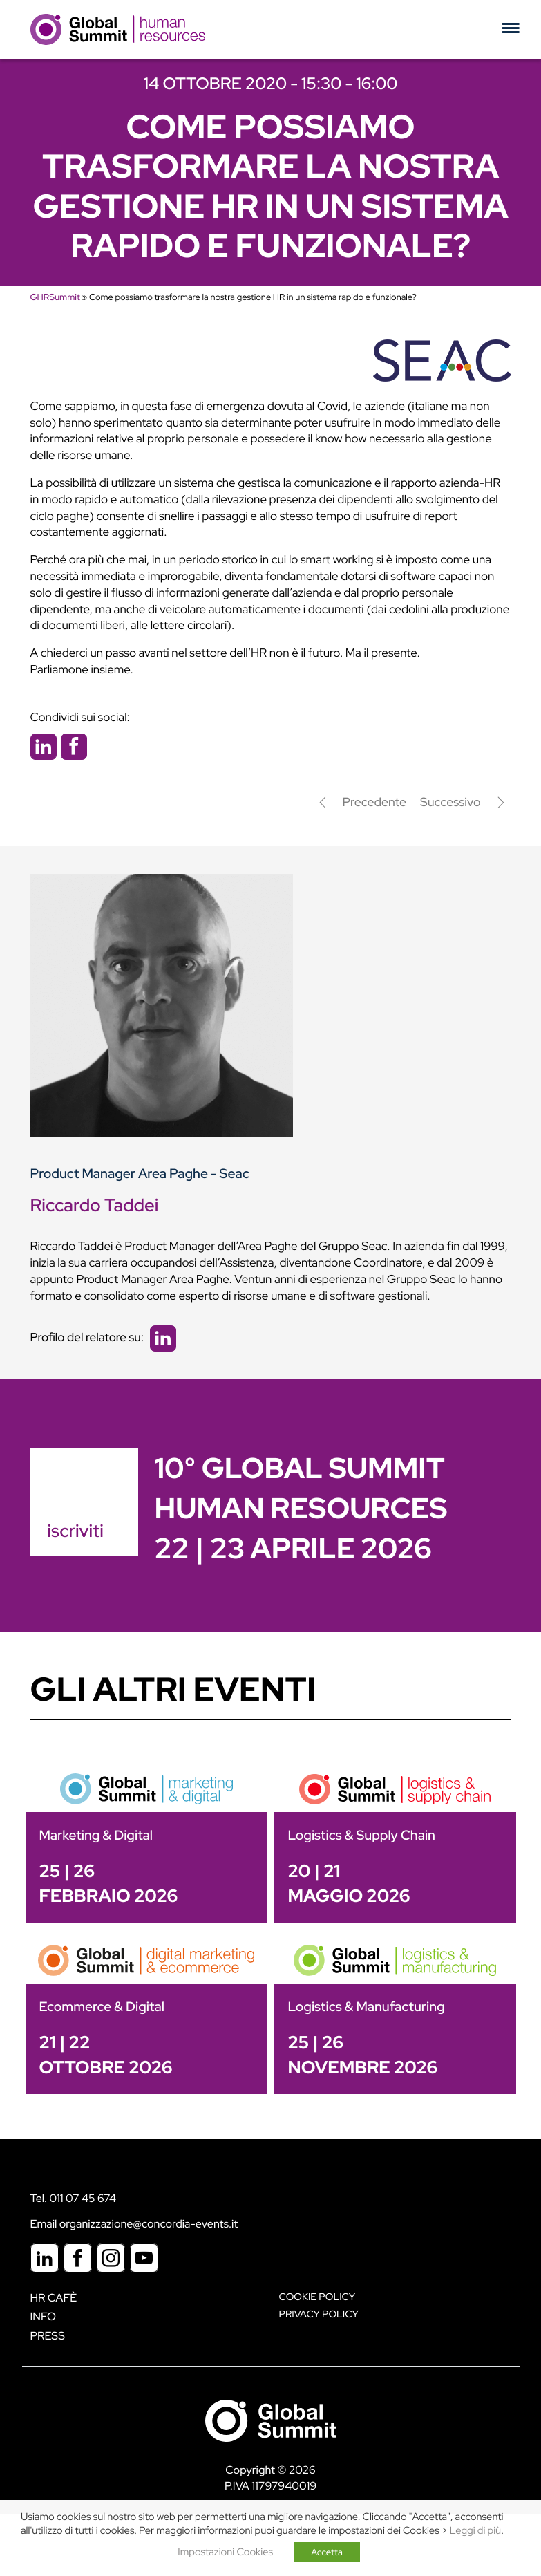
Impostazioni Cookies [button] (225, 2552)
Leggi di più (475, 2530)
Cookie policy (317, 2297)
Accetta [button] (327, 2552)
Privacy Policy (319, 2314)
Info (43, 2316)
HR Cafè (53, 2297)
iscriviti (76, 1530)
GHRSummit (55, 297)
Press (47, 2335)
